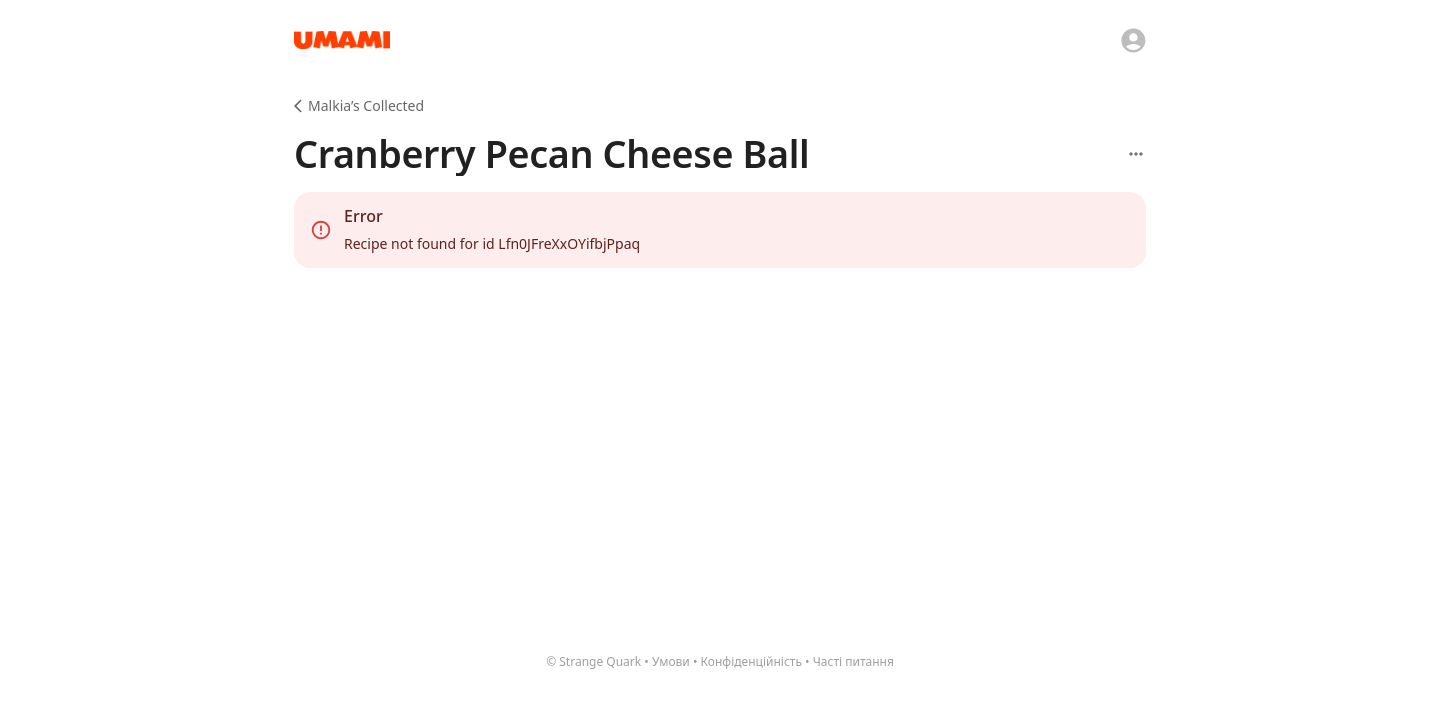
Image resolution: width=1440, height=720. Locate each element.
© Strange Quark (593, 661)
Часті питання (853, 661)
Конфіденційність (751, 661)
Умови (671, 661)
